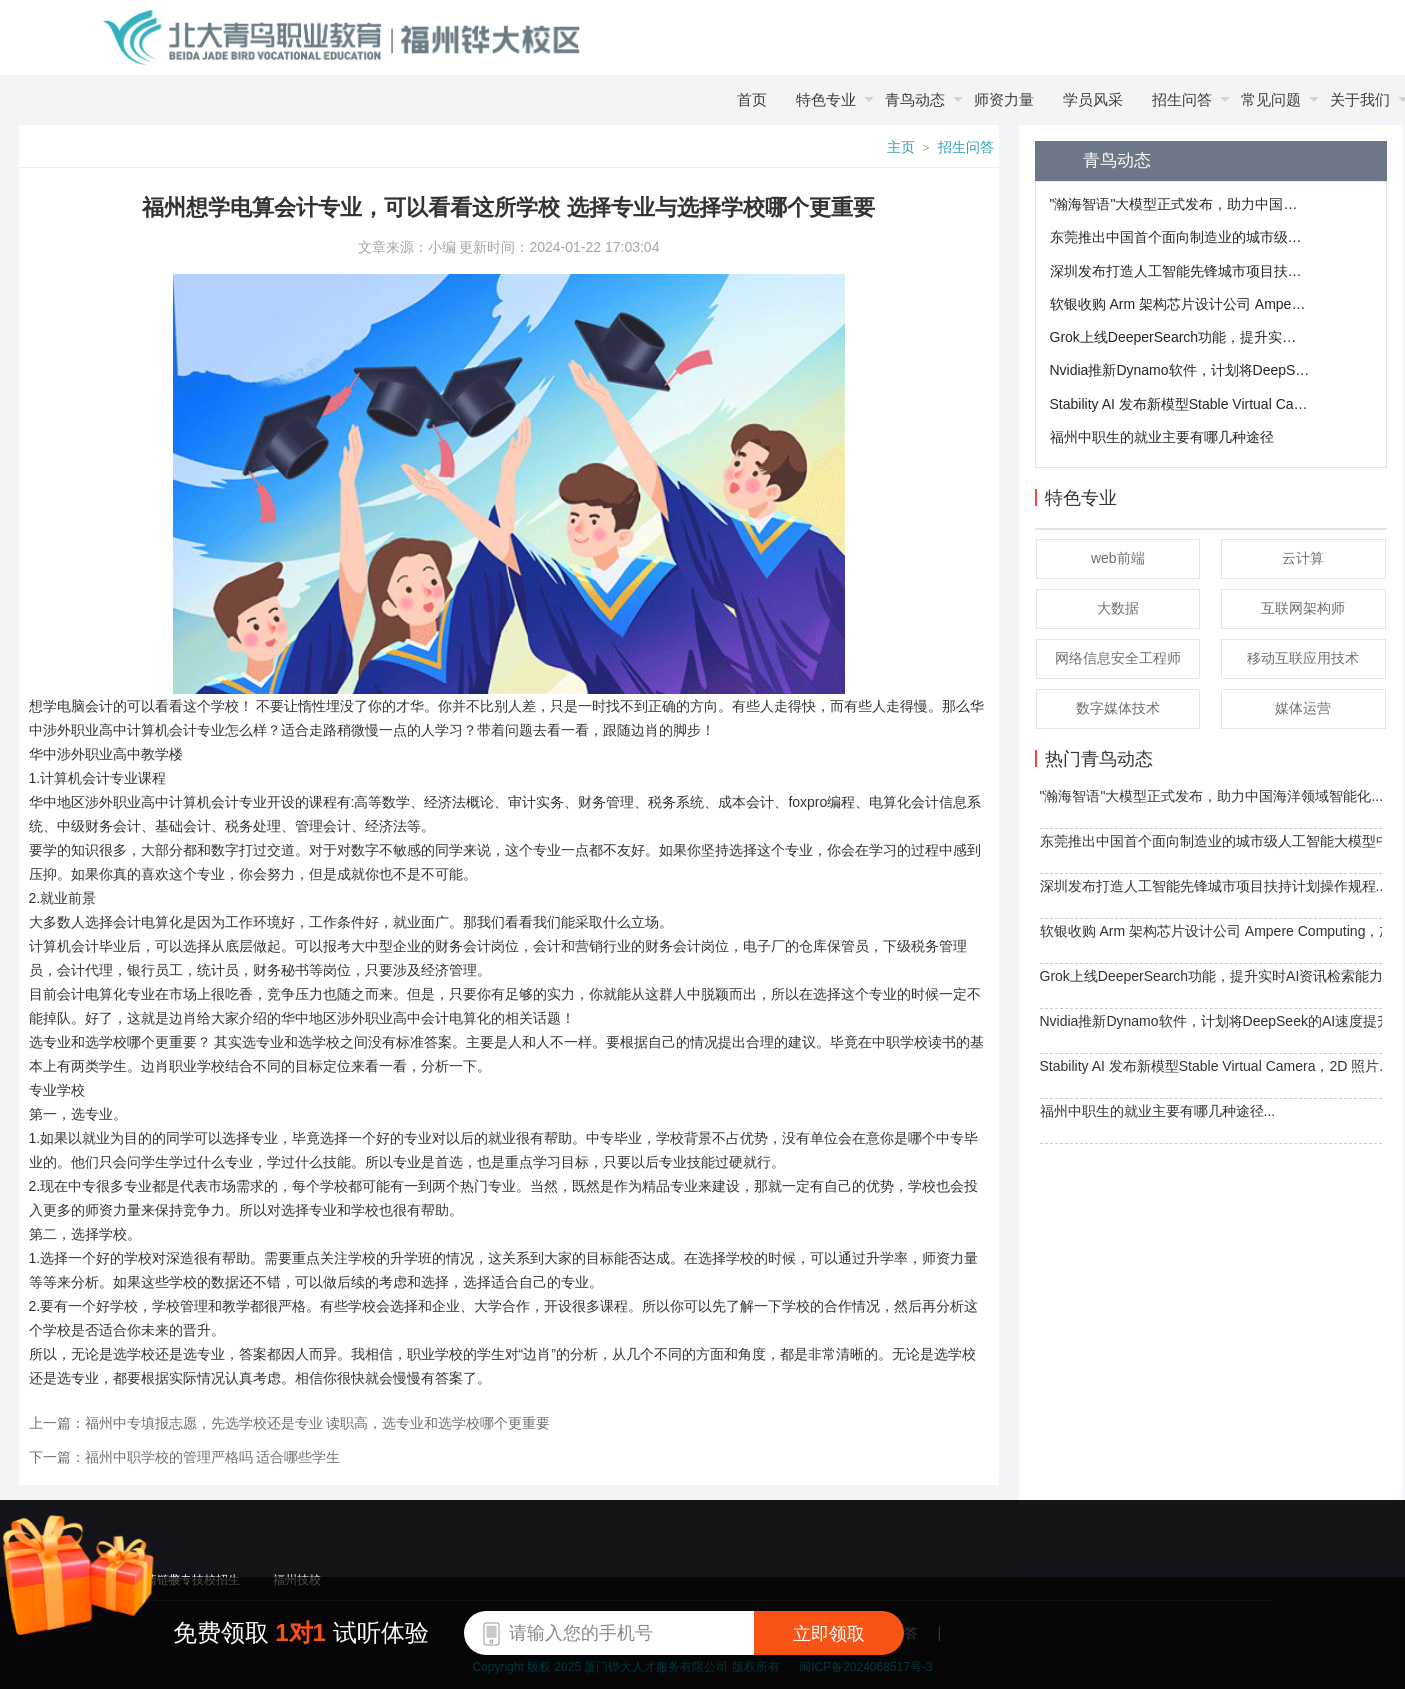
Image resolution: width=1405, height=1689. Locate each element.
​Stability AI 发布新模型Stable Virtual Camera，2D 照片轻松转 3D (1180, 404)
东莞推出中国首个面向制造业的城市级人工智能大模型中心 (1180, 237)
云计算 (1303, 558)
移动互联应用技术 (1303, 658)
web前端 (1118, 558)
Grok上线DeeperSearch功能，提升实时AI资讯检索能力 (1180, 337)
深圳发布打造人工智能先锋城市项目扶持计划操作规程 (1180, 271)
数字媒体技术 (1118, 708)
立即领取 (829, 1634)
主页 (901, 147)
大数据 (1118, 608)
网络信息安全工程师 (1118, 658)
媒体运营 (1303, 708)
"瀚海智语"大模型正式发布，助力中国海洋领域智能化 (1180, 204)
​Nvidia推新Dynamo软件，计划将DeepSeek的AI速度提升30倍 (1180, 370)
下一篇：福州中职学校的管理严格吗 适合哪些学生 (185, 1457)
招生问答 (966, 147)
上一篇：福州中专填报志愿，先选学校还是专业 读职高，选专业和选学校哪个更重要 (290, 1423)
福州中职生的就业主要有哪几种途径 (1162, 437)
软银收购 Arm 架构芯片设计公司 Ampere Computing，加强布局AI (1180, 304)
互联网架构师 (1303, 608)
